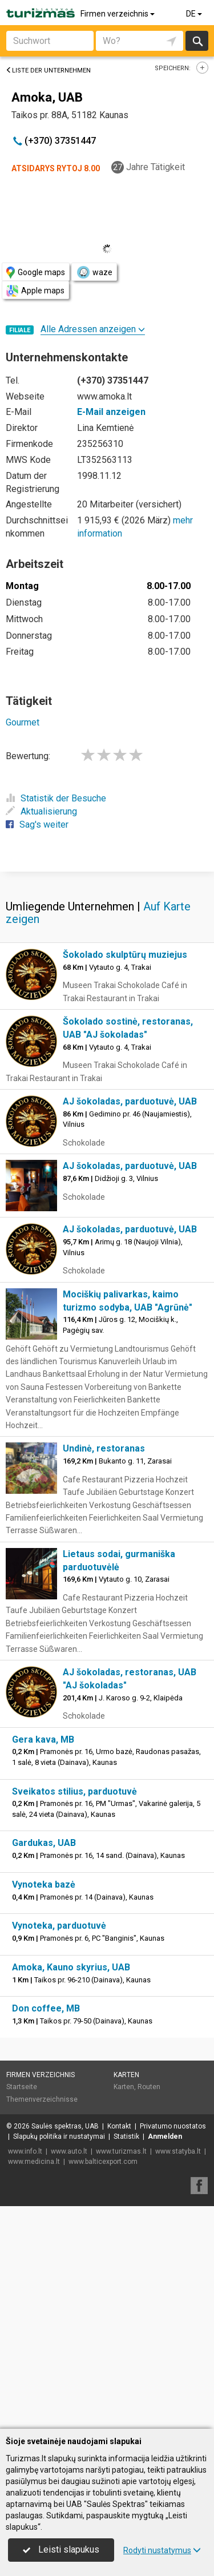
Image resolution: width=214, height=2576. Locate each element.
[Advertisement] (107, 981)
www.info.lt (25, 2374)
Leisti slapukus (61, 2549)
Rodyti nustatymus (162, 2550)
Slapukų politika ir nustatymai (59, 2359)
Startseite (21, 2309)
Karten (126, 2297)
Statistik (126, 2359)
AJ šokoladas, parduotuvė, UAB (130, 1324)
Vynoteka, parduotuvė (59, 2148)
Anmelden (165, 2359)
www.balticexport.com (103, 2384)
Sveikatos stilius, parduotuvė (74, 2014)
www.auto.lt (69, 2374)
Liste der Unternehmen (48, 70)
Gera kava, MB (43, 1962)
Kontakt (119, 2349)
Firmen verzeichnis (118, 13)
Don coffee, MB (46, 2231)
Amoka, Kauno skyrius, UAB (71, 2189)
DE (195, 13)
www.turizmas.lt (121, 2374)
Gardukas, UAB (44, 2065)
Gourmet (22, 722)
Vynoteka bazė (43, 2107)
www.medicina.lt (34, 2384)
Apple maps (35, 291)
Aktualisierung (41, 811)
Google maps (35, 273)
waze (94, 272)
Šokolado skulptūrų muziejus (125, 1177)
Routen (149, 2309)
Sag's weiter (37, 824)
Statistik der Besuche (56, 798)
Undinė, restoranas (104, 1671)
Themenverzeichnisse (42, 2322)
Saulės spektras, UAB (65, 2349)
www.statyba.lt (178, 2374)
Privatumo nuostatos (173, 2349)
